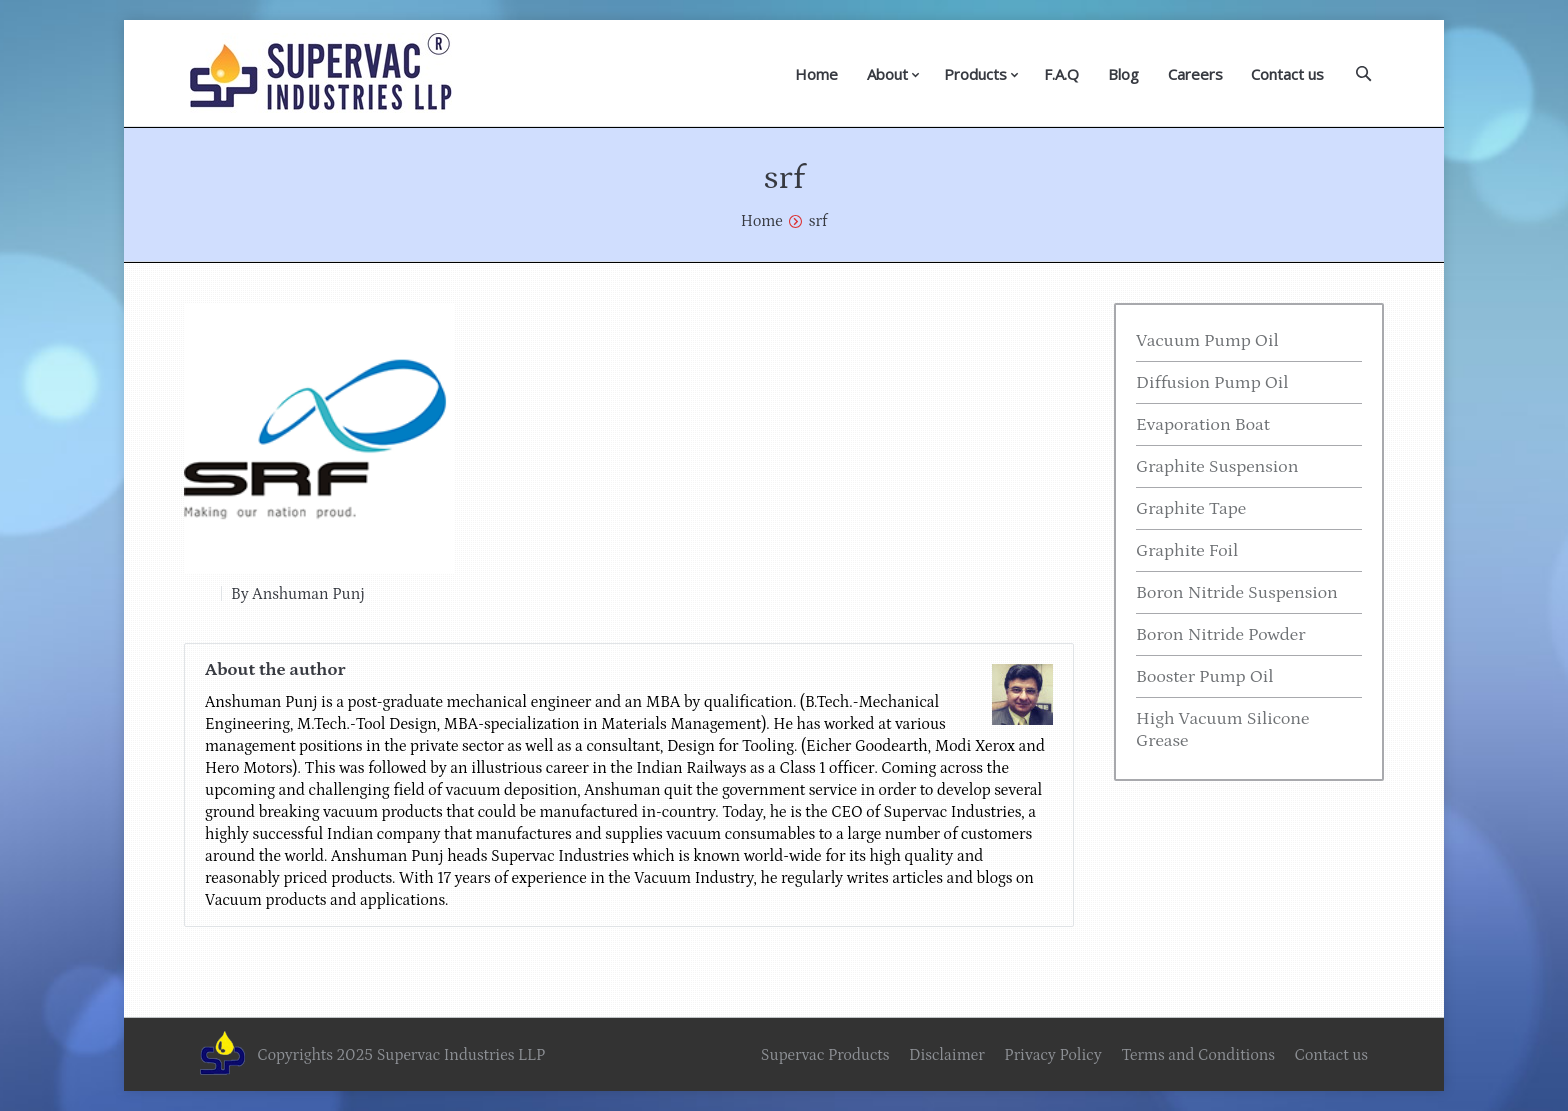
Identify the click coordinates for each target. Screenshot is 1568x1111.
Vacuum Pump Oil (1207, 341)
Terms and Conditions (1198, 1055)
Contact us (1287, 74)
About (887, 74)
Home (816, 74)
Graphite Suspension (1217, 467)
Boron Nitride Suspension (1237, 593)
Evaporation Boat (1203, 425)
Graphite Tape (1191, 509)
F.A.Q (1061, 74)
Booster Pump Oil (1205, 677)
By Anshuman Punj (298, 594)
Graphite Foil (1187, 551)
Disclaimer (947, 1055)
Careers (1195, 74)
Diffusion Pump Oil (1212, 383)
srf (818, 221)
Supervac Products (825, 1055)
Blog (1123, 74)
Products (975, 74)
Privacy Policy (1052, 1055)
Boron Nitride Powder (1221, 635)
